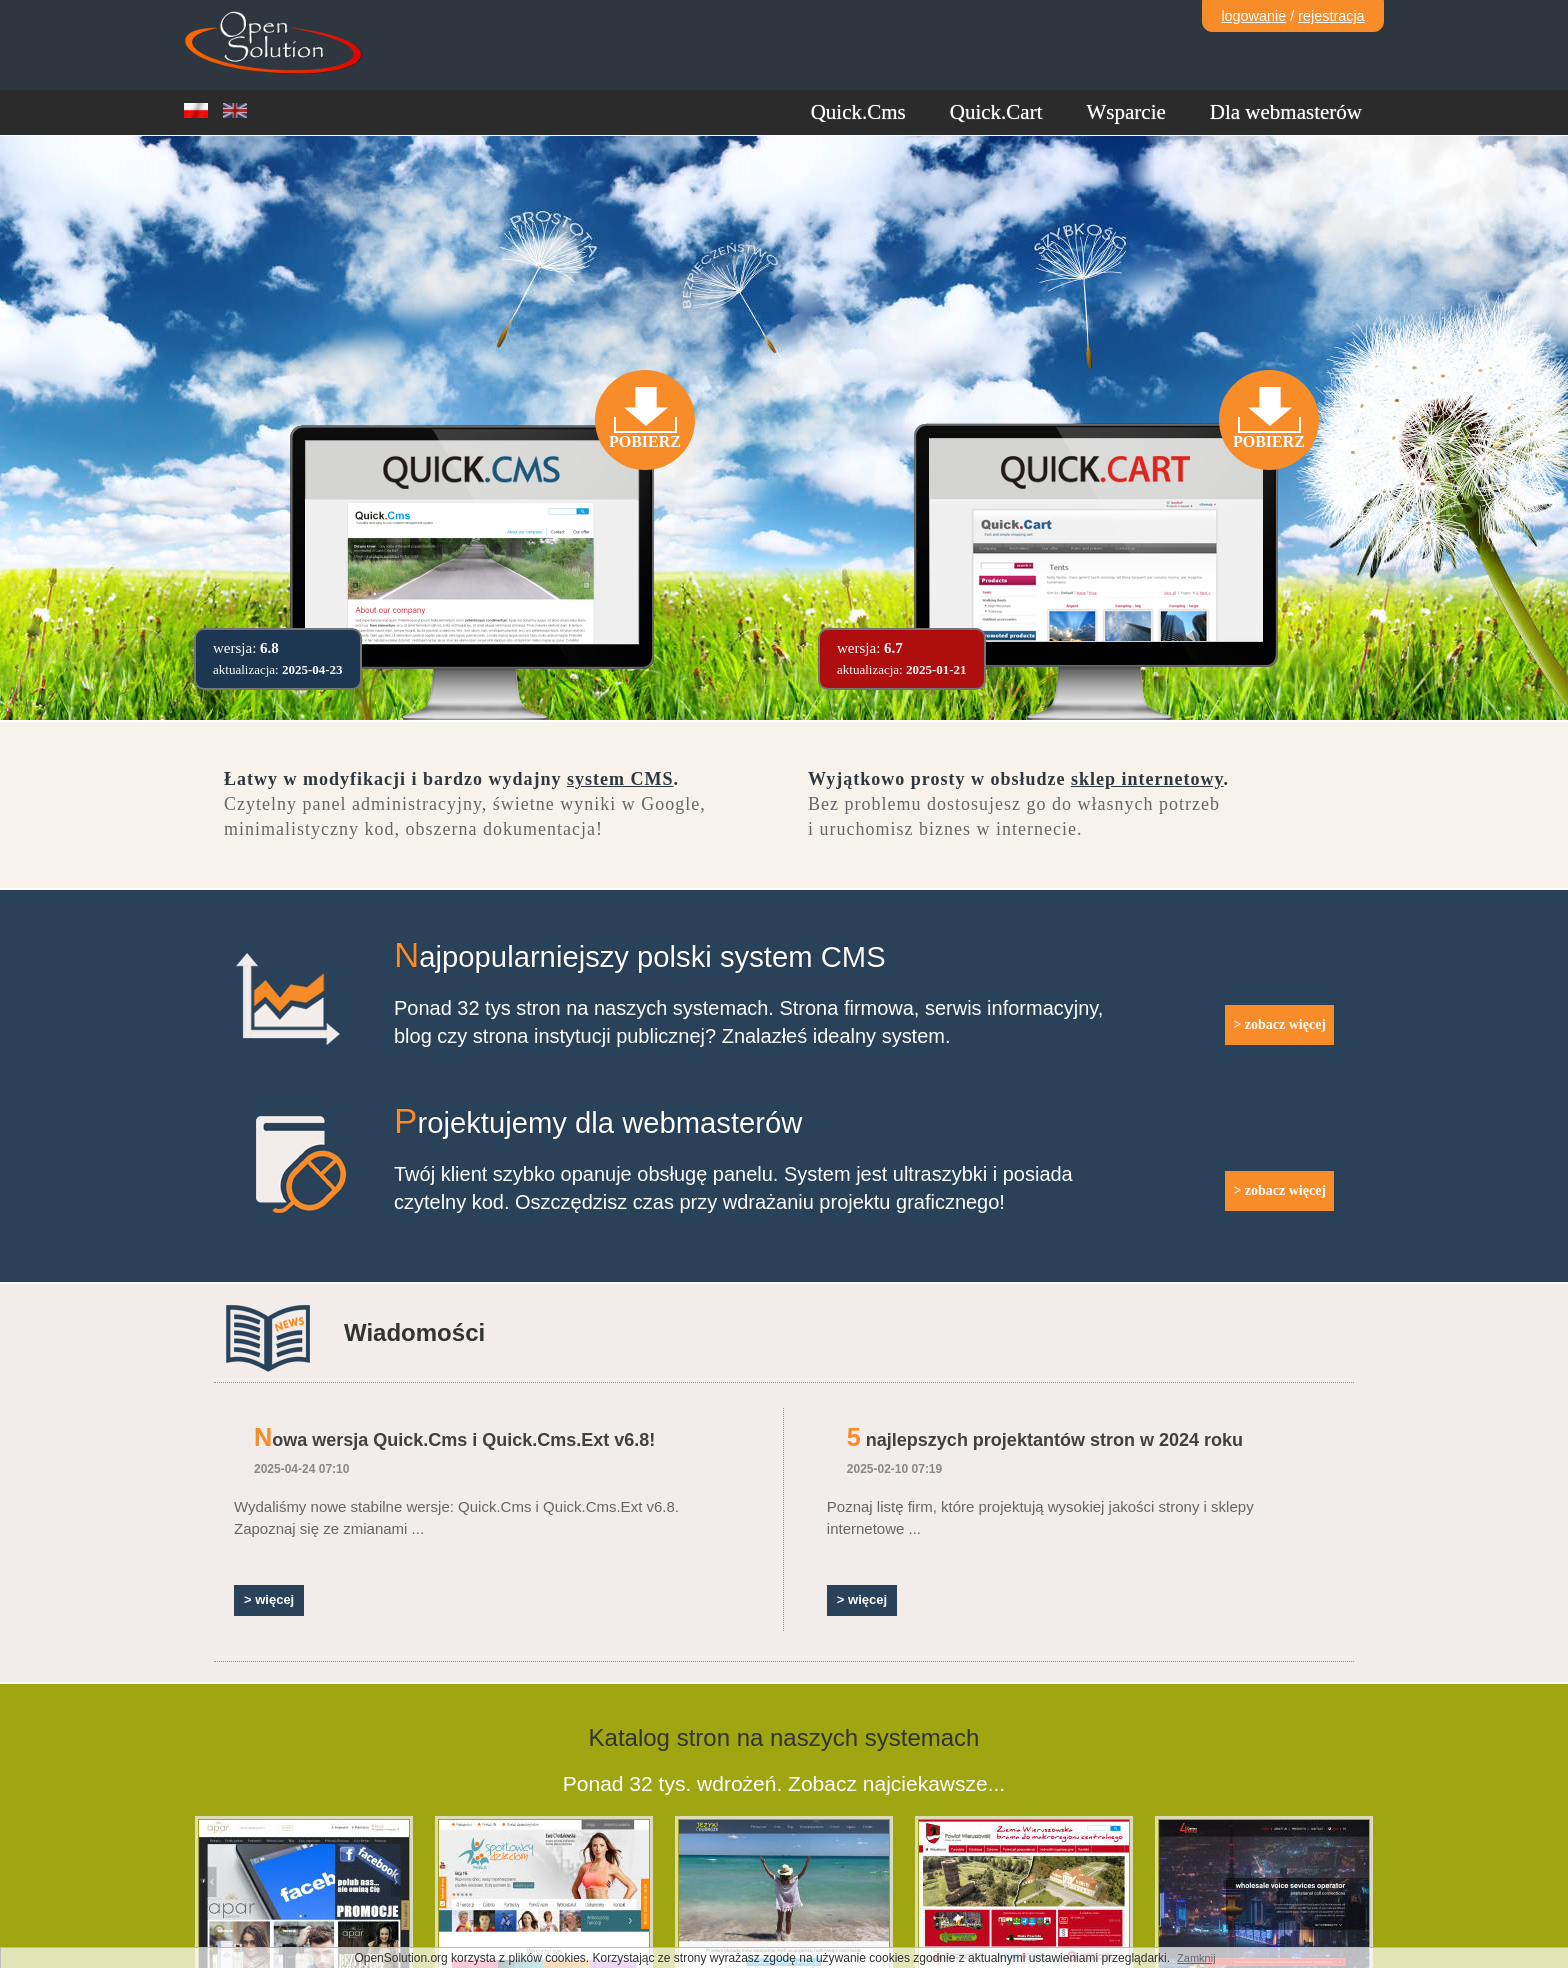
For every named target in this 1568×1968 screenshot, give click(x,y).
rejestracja (1331, 16)
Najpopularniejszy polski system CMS (640, 957)
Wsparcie (1126, 112)
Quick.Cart (996, 112)
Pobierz (645, 441)
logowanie (1253, 16)
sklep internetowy (1147, 779)
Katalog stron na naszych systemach (784, 1737)
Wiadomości (414, 1332)
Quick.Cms (858, 112)
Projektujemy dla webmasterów (598, 1123)
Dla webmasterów (1286, 112)
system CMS (620, 779)
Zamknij (1196, 1958)
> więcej (269, 1599)
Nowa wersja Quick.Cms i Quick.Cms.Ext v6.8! (454, 1440)
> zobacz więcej (1279, 1024)
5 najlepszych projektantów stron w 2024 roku (1045, 1440)
